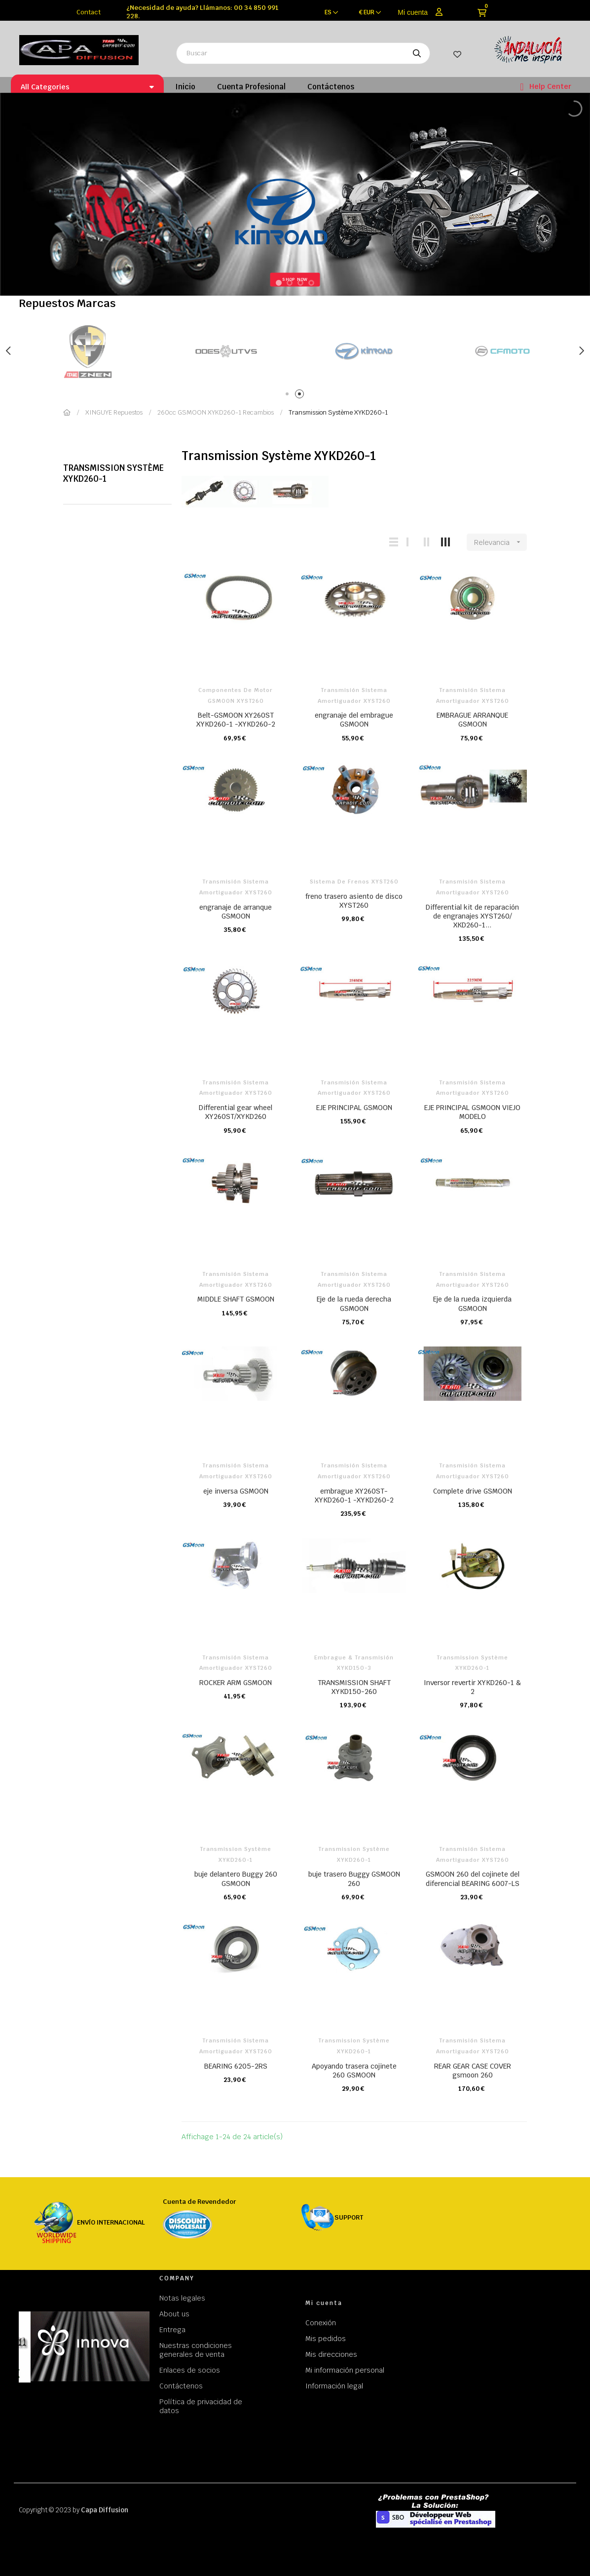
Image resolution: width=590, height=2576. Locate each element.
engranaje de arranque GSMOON (235, 912)
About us (174, 2313)
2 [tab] (301, 395)
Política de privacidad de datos (200, 2406)
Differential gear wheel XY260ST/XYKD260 (235, 1112)
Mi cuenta (413, 12)
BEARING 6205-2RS (235, 2066)
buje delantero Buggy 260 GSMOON (235, 1878)
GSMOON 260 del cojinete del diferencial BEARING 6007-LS (472, 1878)
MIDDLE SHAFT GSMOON (235, 1299)
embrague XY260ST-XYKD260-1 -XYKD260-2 (354, 1495)
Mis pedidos (325, 2338)
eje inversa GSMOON (235, 1491)
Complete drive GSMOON (472, 1491)
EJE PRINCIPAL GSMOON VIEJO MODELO (472, 1112)
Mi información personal (344, 2370)
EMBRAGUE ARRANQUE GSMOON (472, 720)
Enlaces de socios (189, 2370)
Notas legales (182, 2298)
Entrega (172, 2329)
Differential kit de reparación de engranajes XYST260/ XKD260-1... (472, 916)
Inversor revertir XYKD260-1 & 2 (472, 1687)
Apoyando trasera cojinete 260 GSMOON (354, 2070)
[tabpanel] (102, 351)
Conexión (320, 2322)
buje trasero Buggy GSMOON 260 (354, 1878)
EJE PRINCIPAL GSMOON (354, 1107)
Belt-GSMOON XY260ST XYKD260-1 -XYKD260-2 (235, 720)
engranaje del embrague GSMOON (354, 720)
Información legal (334, 2386)
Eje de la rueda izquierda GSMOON (472, 1303)
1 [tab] (289, 395)
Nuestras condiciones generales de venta (195, 2350)
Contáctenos (181, 2386)
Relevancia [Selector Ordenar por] (500, 542)
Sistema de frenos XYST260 (354, 881)
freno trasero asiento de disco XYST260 (354, 901)
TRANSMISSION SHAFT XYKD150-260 (354, 1687)
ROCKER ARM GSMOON (235, 1682)
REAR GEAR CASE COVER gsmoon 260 (472, 2070)
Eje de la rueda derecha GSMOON (354, 1303)
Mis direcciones (331, 2354)
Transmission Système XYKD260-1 (113, 473)
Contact (88, 12)
